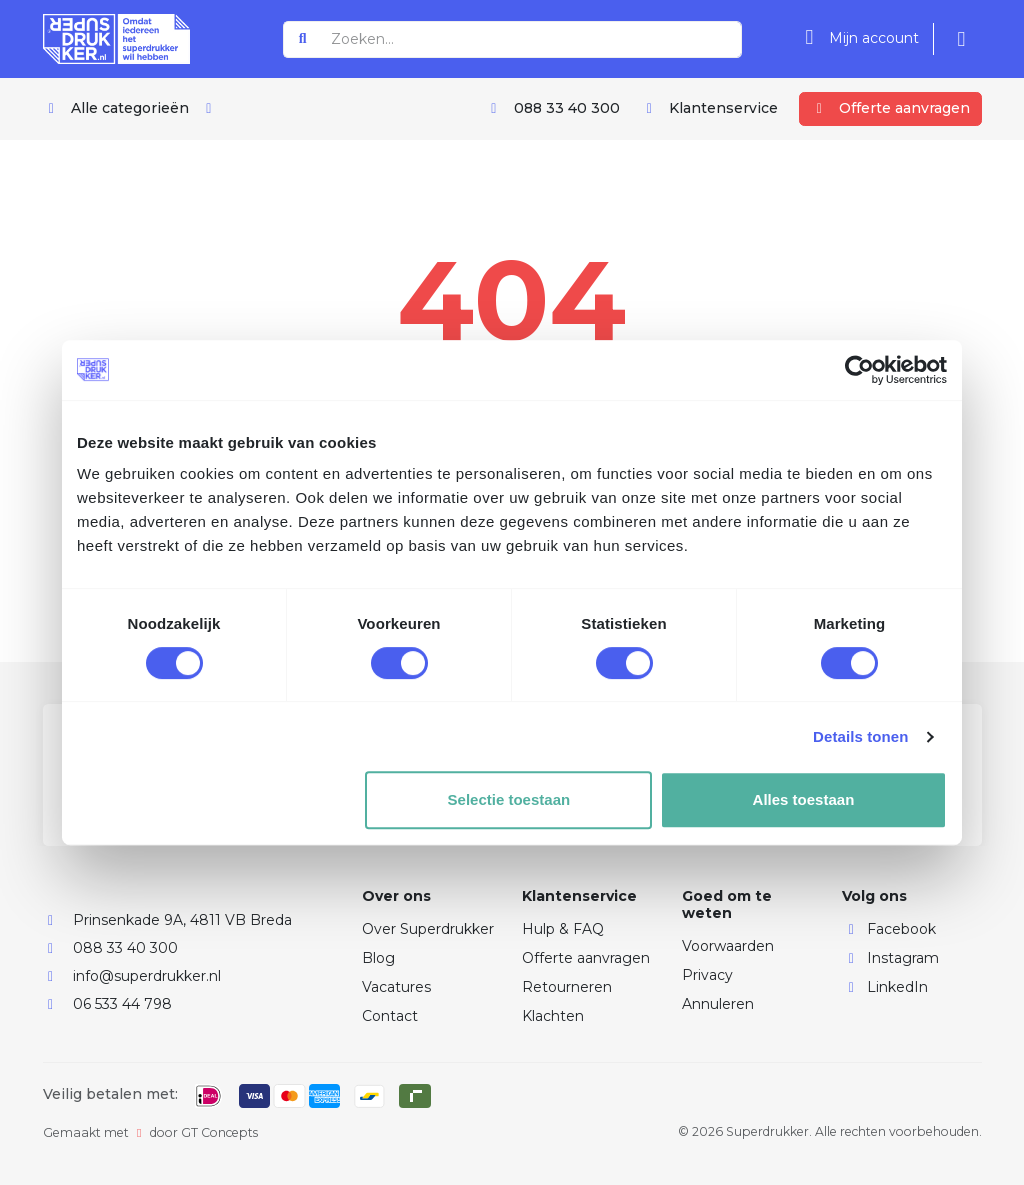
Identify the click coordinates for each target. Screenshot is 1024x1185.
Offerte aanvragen (586, 958)
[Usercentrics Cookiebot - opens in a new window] (859, 370)
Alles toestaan (804, 799)
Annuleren (718, 1004)
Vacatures (396, 987)
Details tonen (860, 736)
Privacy (707, 975)
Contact (390, 1016)
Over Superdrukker (428, 929)
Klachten (553, 1016)
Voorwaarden (728, 946)
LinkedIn (885, 987)
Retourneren (567, 987)
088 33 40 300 (125, 948)
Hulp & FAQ (563, 929)
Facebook (889, 929)
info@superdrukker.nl (147, 976)
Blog (378, 958)
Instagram (890, 958)
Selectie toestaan (509, 799)
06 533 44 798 (122, 1004)
